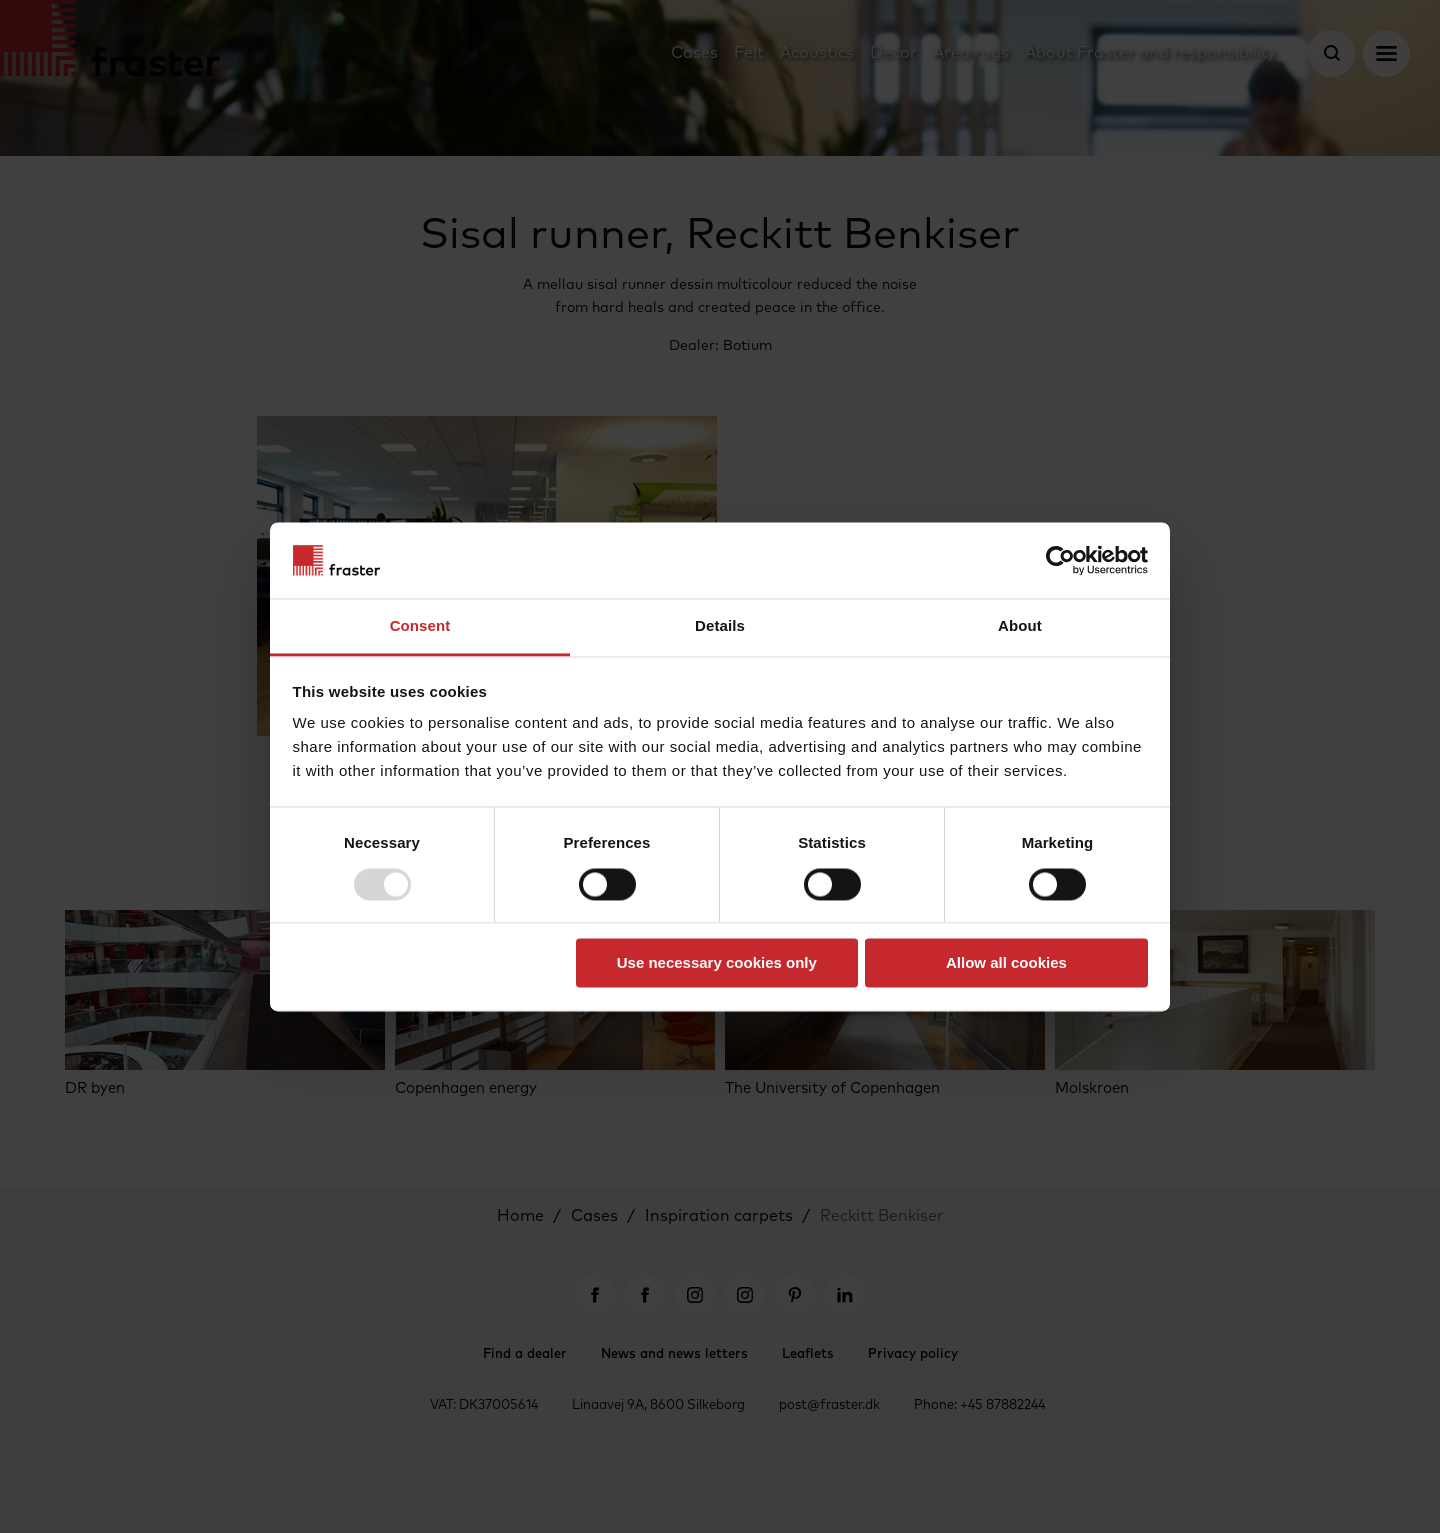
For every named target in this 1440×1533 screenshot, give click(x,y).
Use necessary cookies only (717, 963)
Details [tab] (720, 626)
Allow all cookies (1006, 963)
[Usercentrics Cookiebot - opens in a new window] (1060, 560)
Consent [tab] (420, 626)
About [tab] (1020, 626)
